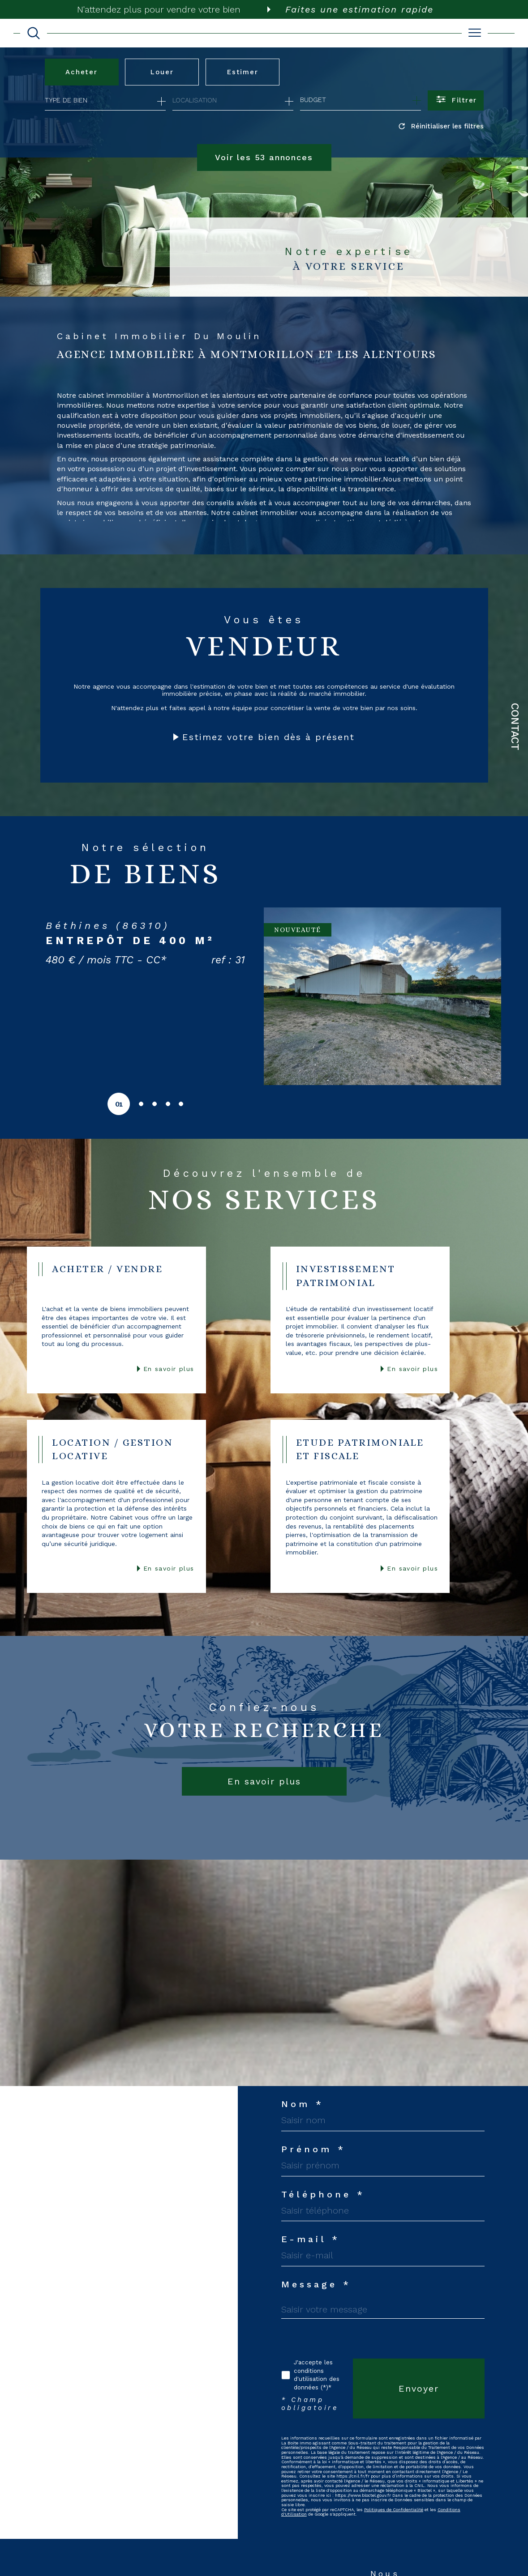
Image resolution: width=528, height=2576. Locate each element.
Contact (515, 726)
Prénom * (313, 2149)
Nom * (302, 2104)
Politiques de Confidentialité (393, 2509)
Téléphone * (323, 2194)
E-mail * (310, 2239)
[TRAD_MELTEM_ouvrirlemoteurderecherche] (33, 33)
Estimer (242, 72)
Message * (316, 2284)
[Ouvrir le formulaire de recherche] (456, 100)
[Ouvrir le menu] (475, 33)
